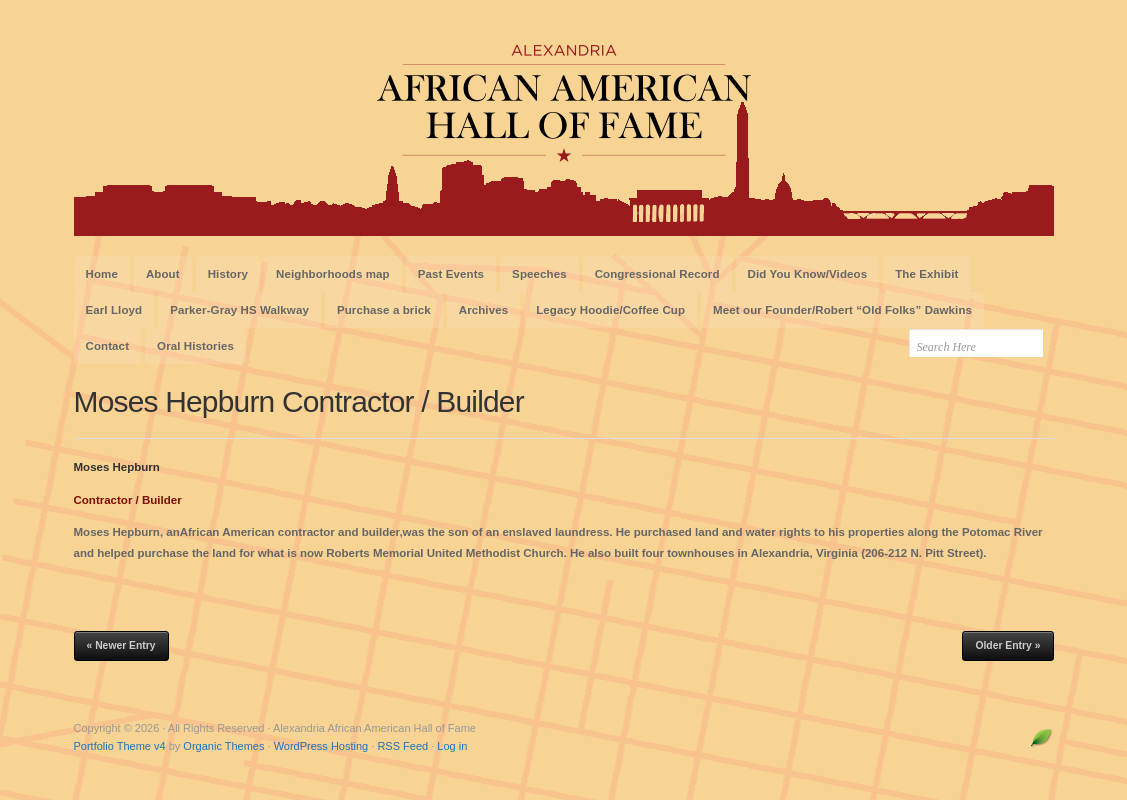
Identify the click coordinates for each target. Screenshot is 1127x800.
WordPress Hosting (321, 746)
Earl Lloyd (114, 310)
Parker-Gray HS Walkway (239, 310)
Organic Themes (223, 746)
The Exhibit (926, 274)
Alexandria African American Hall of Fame (564, 128)
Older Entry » (1007, 645)
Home (102, 274)
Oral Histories (195, 346)
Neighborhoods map (333, 274)
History (228, 274)
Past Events (451, 274)
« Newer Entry (121, 645)
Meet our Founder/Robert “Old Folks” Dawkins (842, 310)
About (163, 274)
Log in (452, 746)
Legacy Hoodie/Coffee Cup (610, 310)
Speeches (539, 274)
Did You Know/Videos (808, 274)
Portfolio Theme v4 (120, 746)
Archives (483, 310)
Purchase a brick (384, 310)
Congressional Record (657, 274)
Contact (108, 346)
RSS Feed (402, 746)
